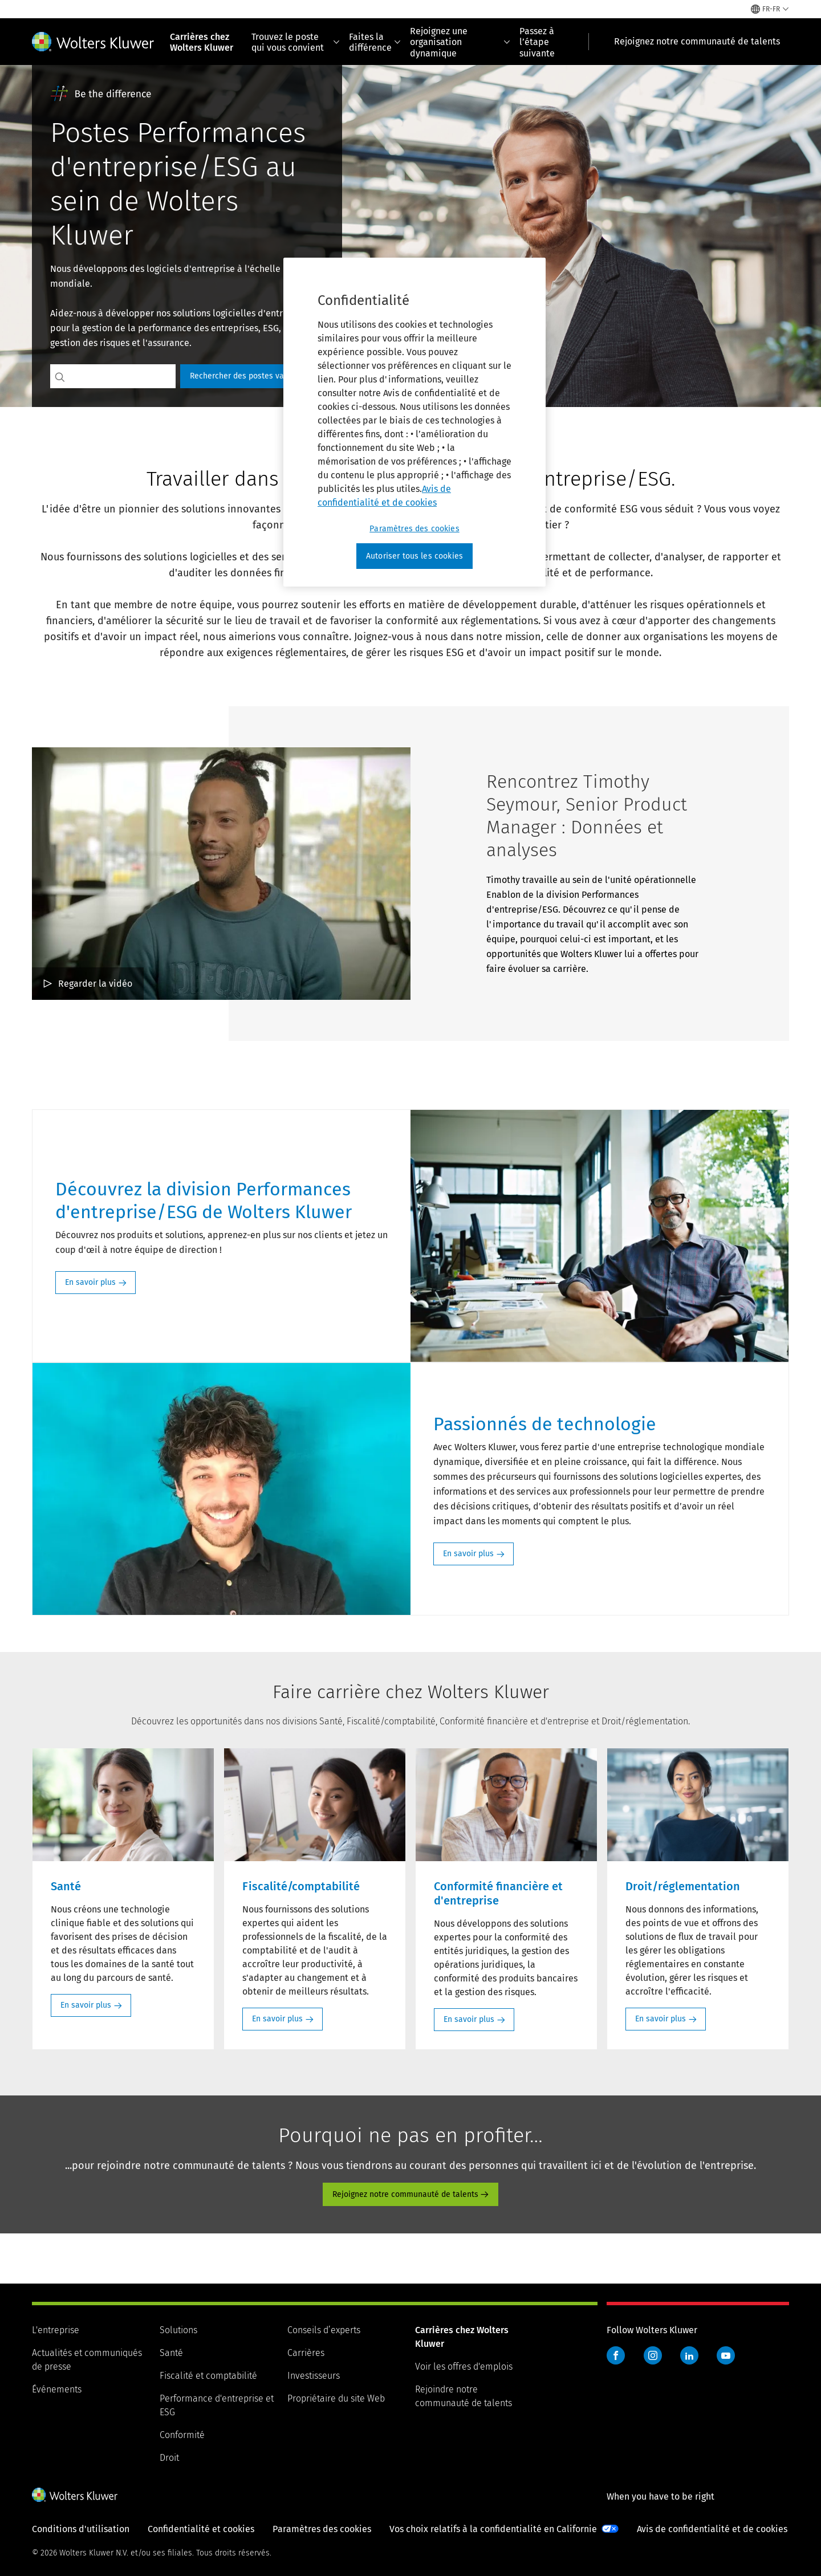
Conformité (182, 2435)
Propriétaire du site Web (336, 2398)
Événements (57, 2389)
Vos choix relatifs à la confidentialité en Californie (493, 2529)
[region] (414, 422)
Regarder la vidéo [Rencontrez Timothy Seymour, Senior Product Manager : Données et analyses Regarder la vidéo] (95, 983)
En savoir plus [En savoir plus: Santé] (85, 2005)
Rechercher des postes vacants (247, 376)
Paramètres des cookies (322, 2529)
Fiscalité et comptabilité (208, 2375)
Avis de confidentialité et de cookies (712, 2529)
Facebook (616, 2355)
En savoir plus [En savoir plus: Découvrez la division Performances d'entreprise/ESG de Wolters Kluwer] (90, 1282)
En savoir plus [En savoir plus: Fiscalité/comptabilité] (277, 2019)
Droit (169, 2457)
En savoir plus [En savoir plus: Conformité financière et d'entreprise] (469, 2019)
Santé (171, 2352)
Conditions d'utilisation (80, 2529)
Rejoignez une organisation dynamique (460, 42)
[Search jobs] (123, 376)
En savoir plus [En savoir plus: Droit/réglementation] (660, 2019)
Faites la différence (375, 42)
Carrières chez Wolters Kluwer (201, 42)
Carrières (305, 2352)
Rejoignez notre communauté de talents (405, 2194)
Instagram (653, 2355)
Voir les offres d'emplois (464, 2366)
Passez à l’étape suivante (537, 42)
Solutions (178, 2330)
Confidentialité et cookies (201, 2529)
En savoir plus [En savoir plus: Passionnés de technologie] (468, 1553)
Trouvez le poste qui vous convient (295, 42)
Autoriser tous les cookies (414, 556)
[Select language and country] (770, 9)
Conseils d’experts (323, 2330)
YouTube (726, 2355)
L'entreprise (55, 2330)
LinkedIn (689, 2355)
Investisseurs (313, 2375)
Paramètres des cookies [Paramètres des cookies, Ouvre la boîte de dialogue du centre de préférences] (414, 529)
